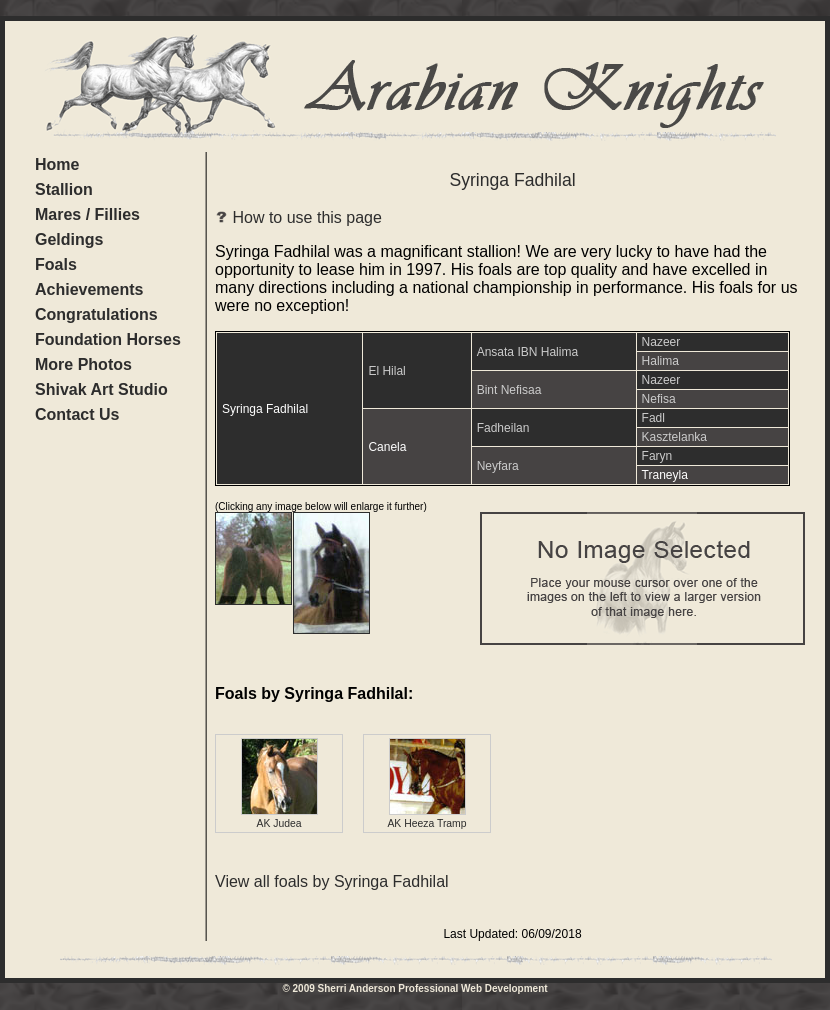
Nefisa (659, 399)
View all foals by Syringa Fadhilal (332, 881)
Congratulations (96, 314)
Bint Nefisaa (509, 390)
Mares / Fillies (87, 214)
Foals (56, 264)
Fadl (653, 418)
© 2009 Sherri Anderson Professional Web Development (414, 988)
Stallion (64, 189)
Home (57, 164)
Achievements (89, 289)
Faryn (657, 456)
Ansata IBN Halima (527, 352)
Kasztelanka (674, 437)
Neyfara (498, 466)
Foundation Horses (108, 339)
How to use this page (298, 217)
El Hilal (386, 371)
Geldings (69, 239)
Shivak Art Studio (101, 389)
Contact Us (77, 414)
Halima (660, 361)
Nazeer (661, 342)
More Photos (83, 364)
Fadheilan (503, 428)
